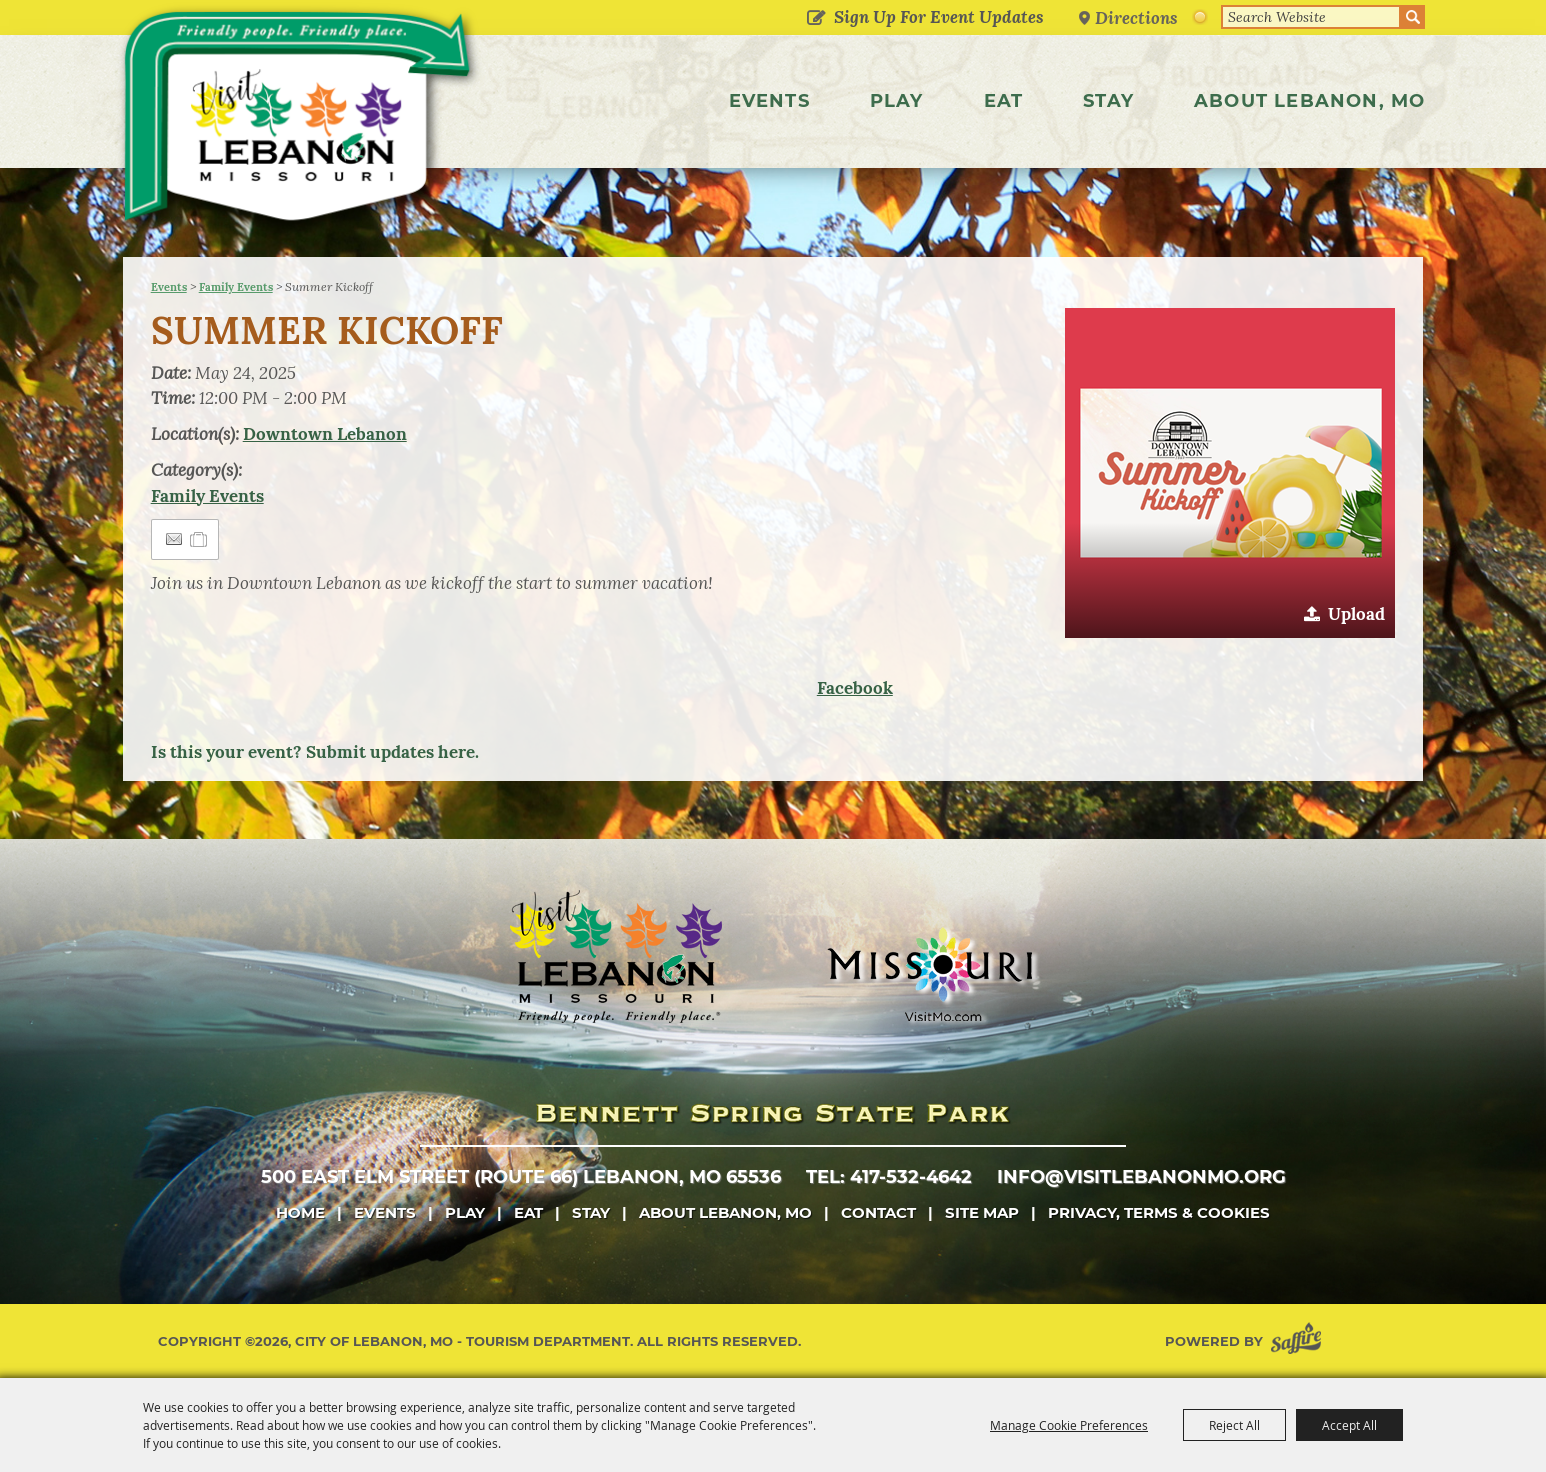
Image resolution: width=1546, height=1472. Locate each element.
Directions (1137, 17)
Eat (1004, 101)
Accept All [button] (1349, 1425)
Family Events (236, 287)
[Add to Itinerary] (199, 539)
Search (1413, 17)
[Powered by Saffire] (1300, 1341)
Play (897, 101)
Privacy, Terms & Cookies (1159, 1212)
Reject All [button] (1234, 1425)
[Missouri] (929, 974)
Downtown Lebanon (325, 434)
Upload (1356, 614)
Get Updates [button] (816, 19)
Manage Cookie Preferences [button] (1069, 1425)
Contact (878, 1212)
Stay (1108, 101)
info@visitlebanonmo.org (1141, 1177)
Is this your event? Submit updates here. (315, 752)
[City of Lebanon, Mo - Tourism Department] (302, 124)
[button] (1230, 473)
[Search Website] (1311, 17)
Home (300, 1212)
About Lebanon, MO (1309, 101)
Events (769, 101)
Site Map (982, 1212)
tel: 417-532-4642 (889, 1177)
